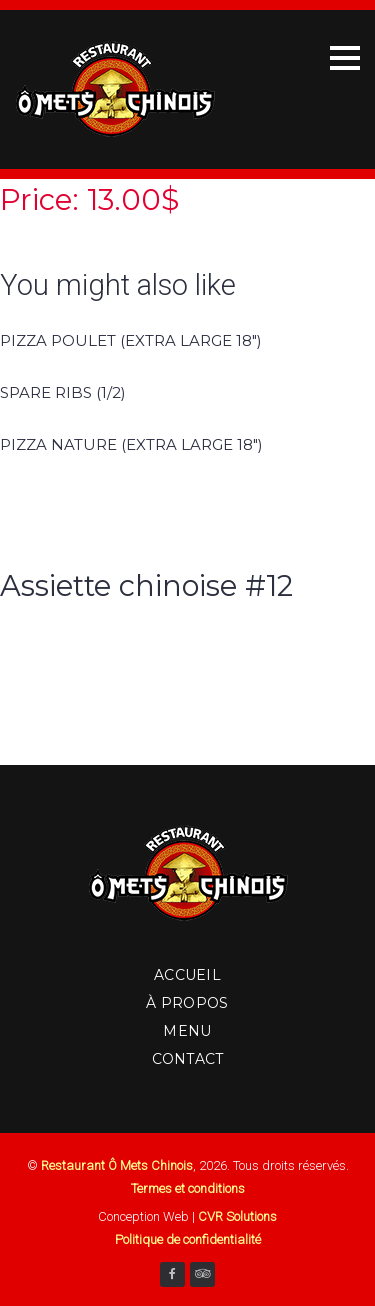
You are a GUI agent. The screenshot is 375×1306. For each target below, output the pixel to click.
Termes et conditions (188, 1188)
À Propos (187, 1003)
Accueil (187, 975)
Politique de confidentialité (188, 1239)
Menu (187, 1031)
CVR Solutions (237, 1216)
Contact (188, 1059)
